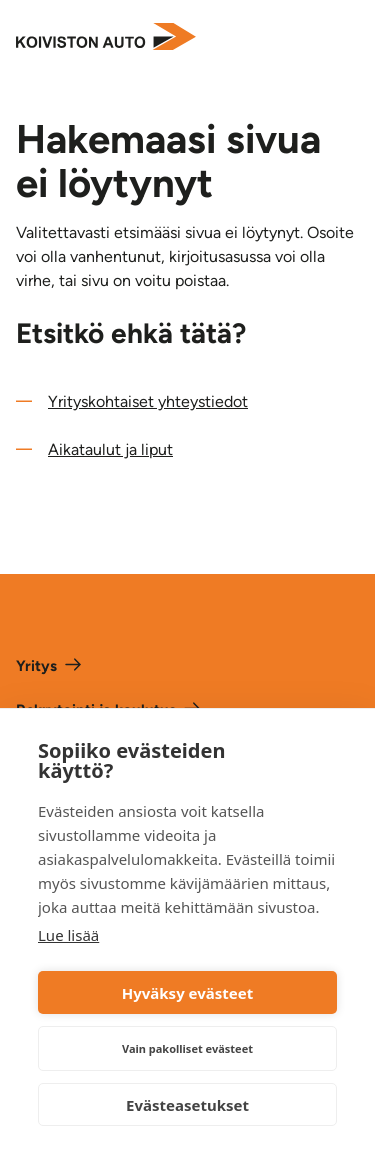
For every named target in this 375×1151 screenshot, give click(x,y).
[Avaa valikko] (344, 38)
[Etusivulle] (106, 38)
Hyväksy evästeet (188, 993)
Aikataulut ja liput (110, 449)
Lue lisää (68, 935)
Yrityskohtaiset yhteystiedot (148, 401)
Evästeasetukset (187, 1105)
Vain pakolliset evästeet (187, 1048)
